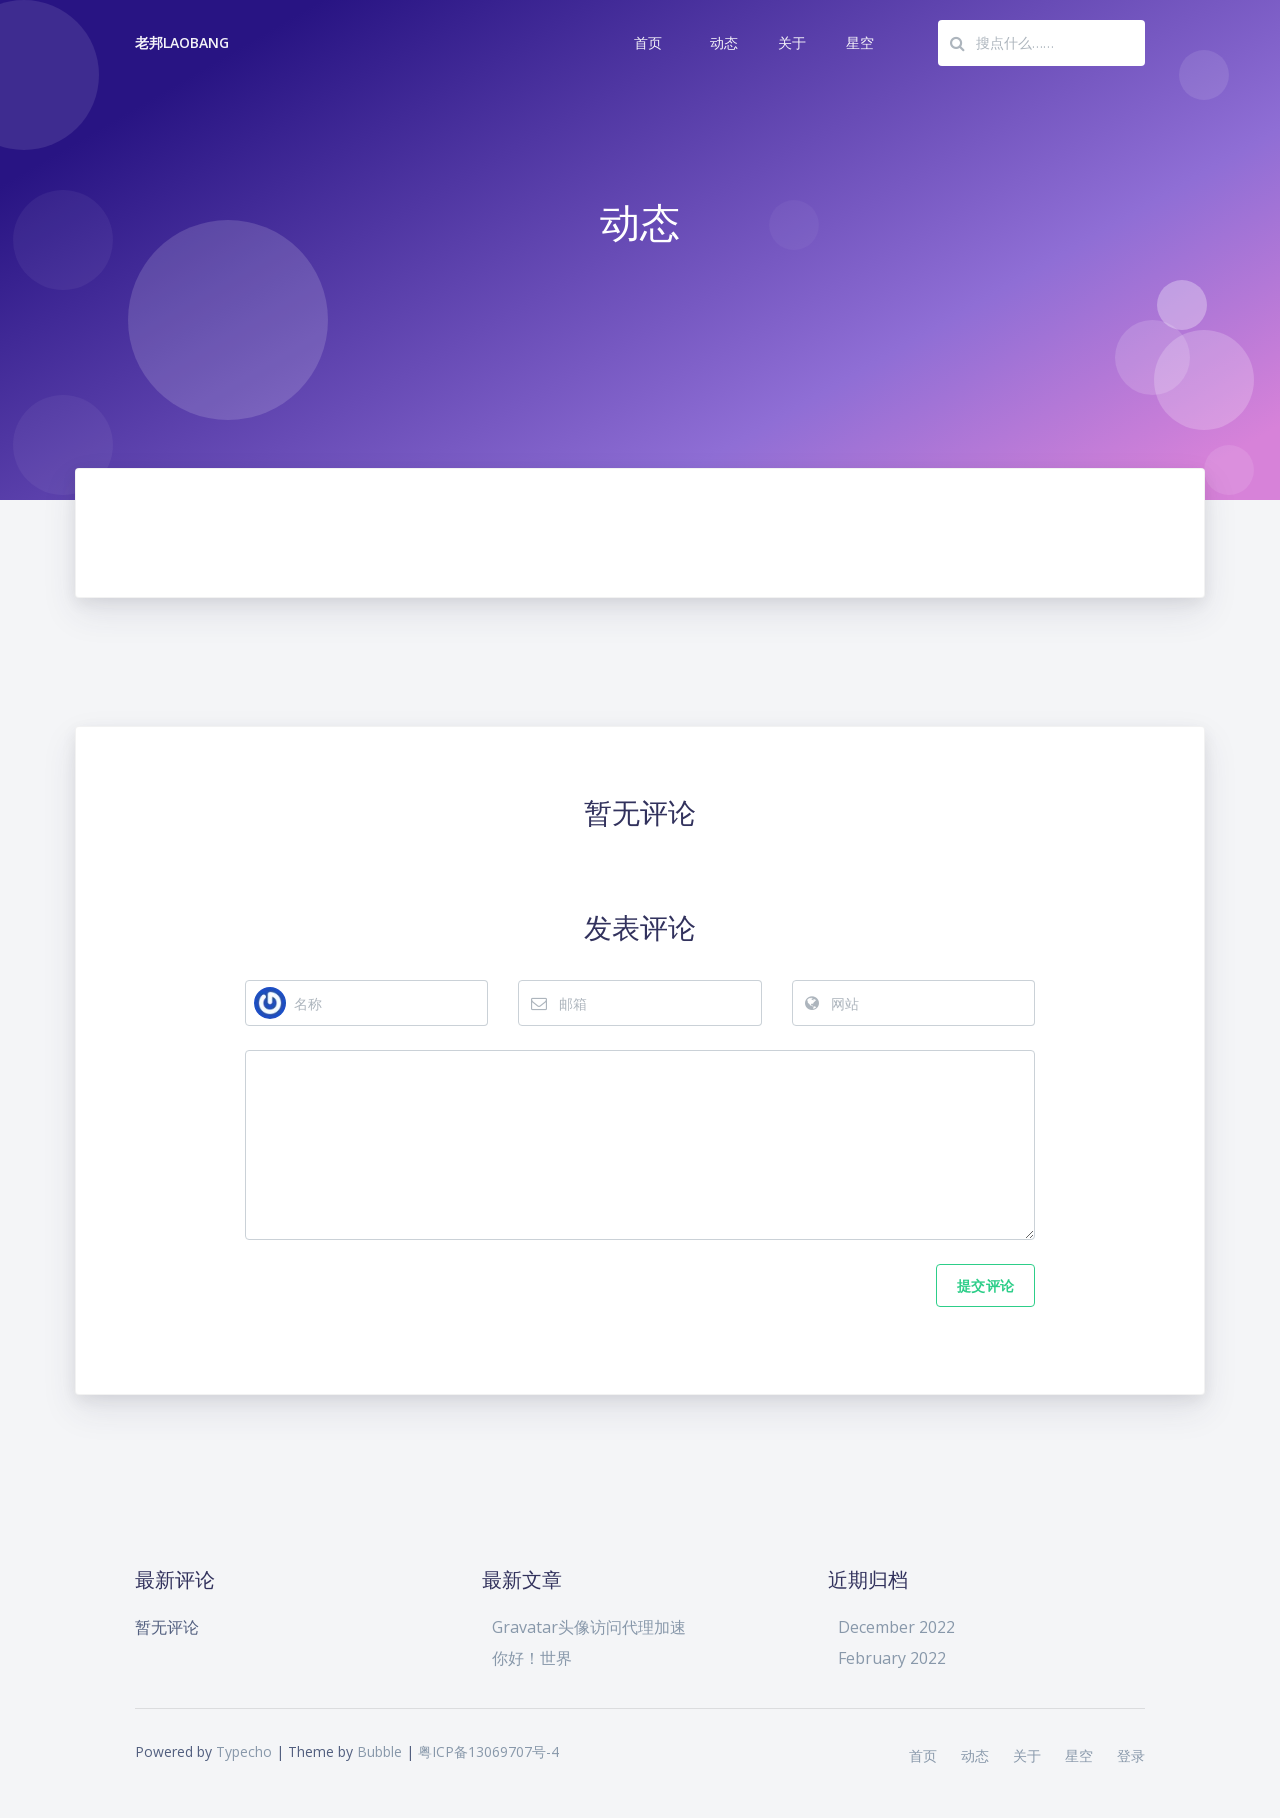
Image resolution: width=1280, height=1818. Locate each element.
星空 (860, 42)
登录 (1131, 1755)
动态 (724, 42)
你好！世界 (532, 1658)
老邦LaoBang (182, 42)
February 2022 (892, 1658)
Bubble (379, 1751)
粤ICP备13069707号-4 (488, 1751)
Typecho (244, 1751)
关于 (792, 42)
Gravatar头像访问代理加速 (589, 1627)
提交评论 (985, 1285)
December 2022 (896, 1627)
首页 (648, 42)
